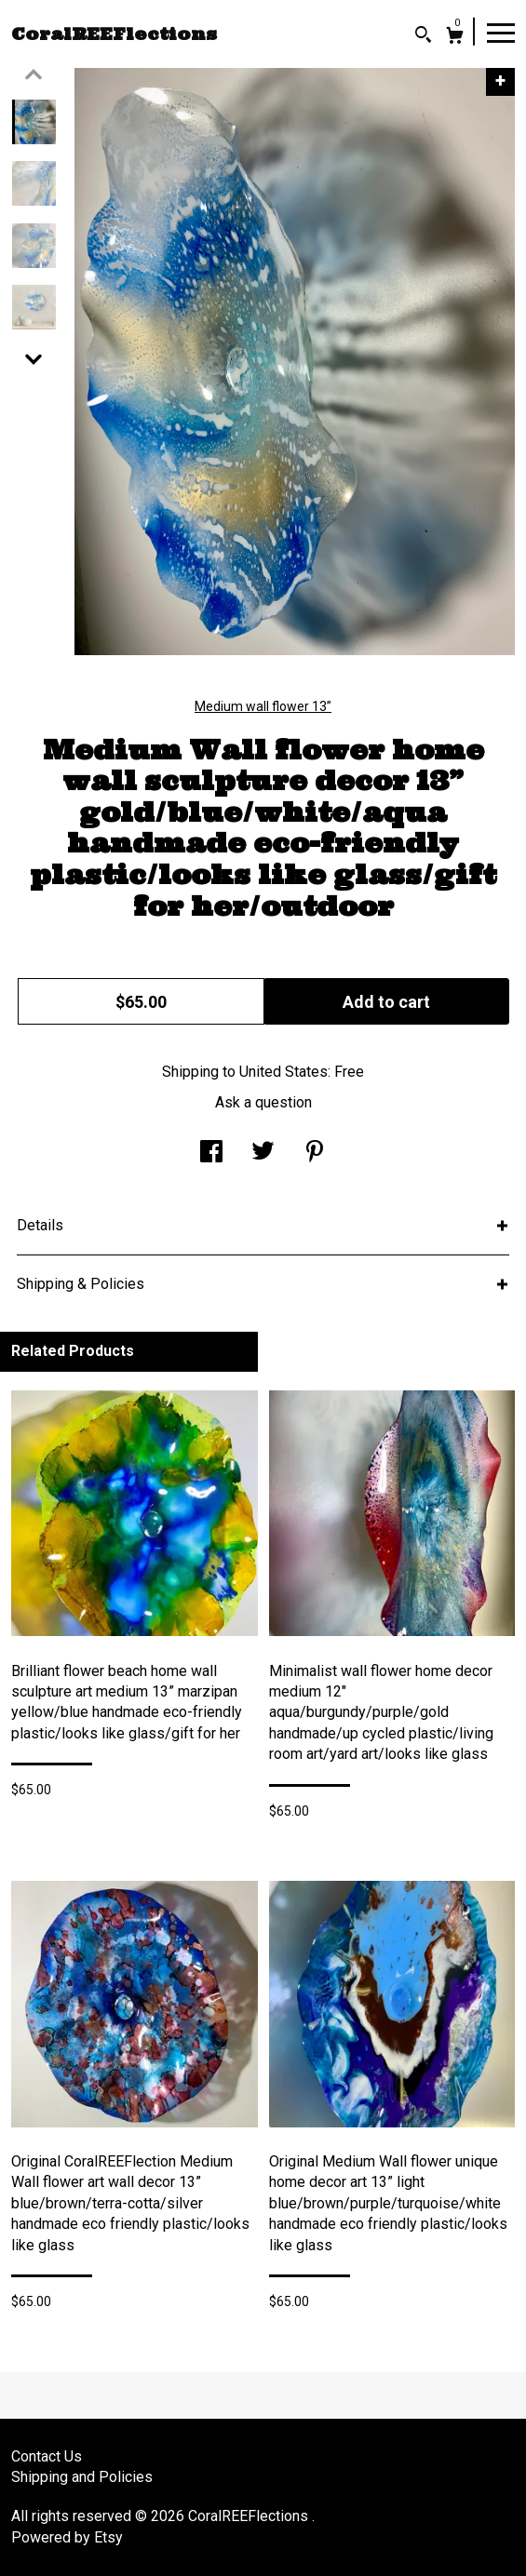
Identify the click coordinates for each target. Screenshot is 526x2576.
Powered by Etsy (67, 2537)
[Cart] (455, 37)
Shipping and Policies (82, 2477)
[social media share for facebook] (211, 1153)
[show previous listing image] (33, 74)
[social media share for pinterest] (314, 1153)
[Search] (423, 36)
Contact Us (46, 2456)
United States (283, 1071)
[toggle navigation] (501, 32)
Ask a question (263, 1102)
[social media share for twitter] (263, 1153)
